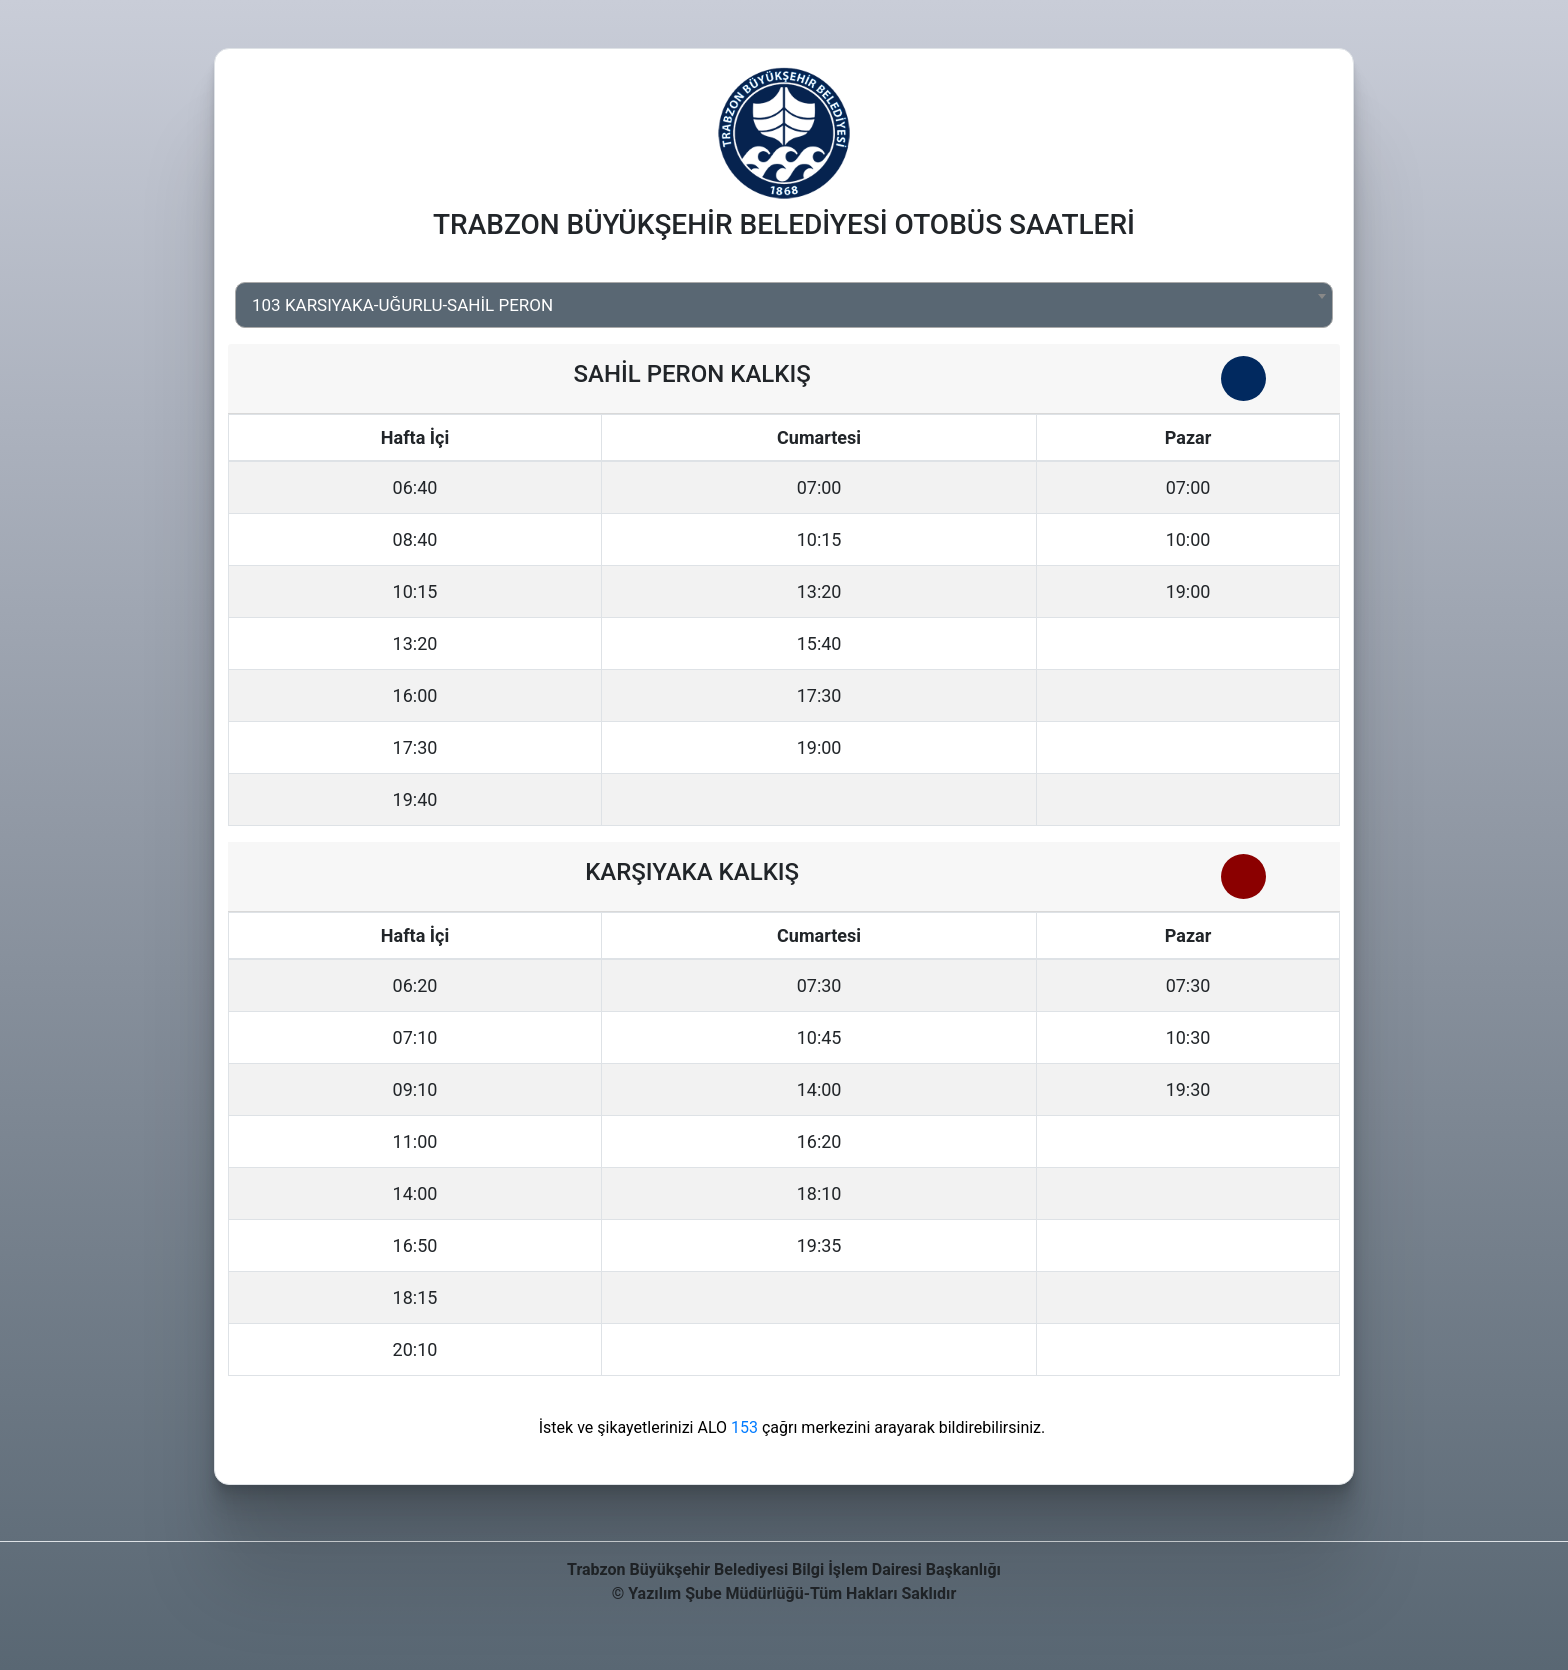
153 (744, 1427)
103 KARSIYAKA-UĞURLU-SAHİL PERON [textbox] (402, 305)
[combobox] (784, 305)
